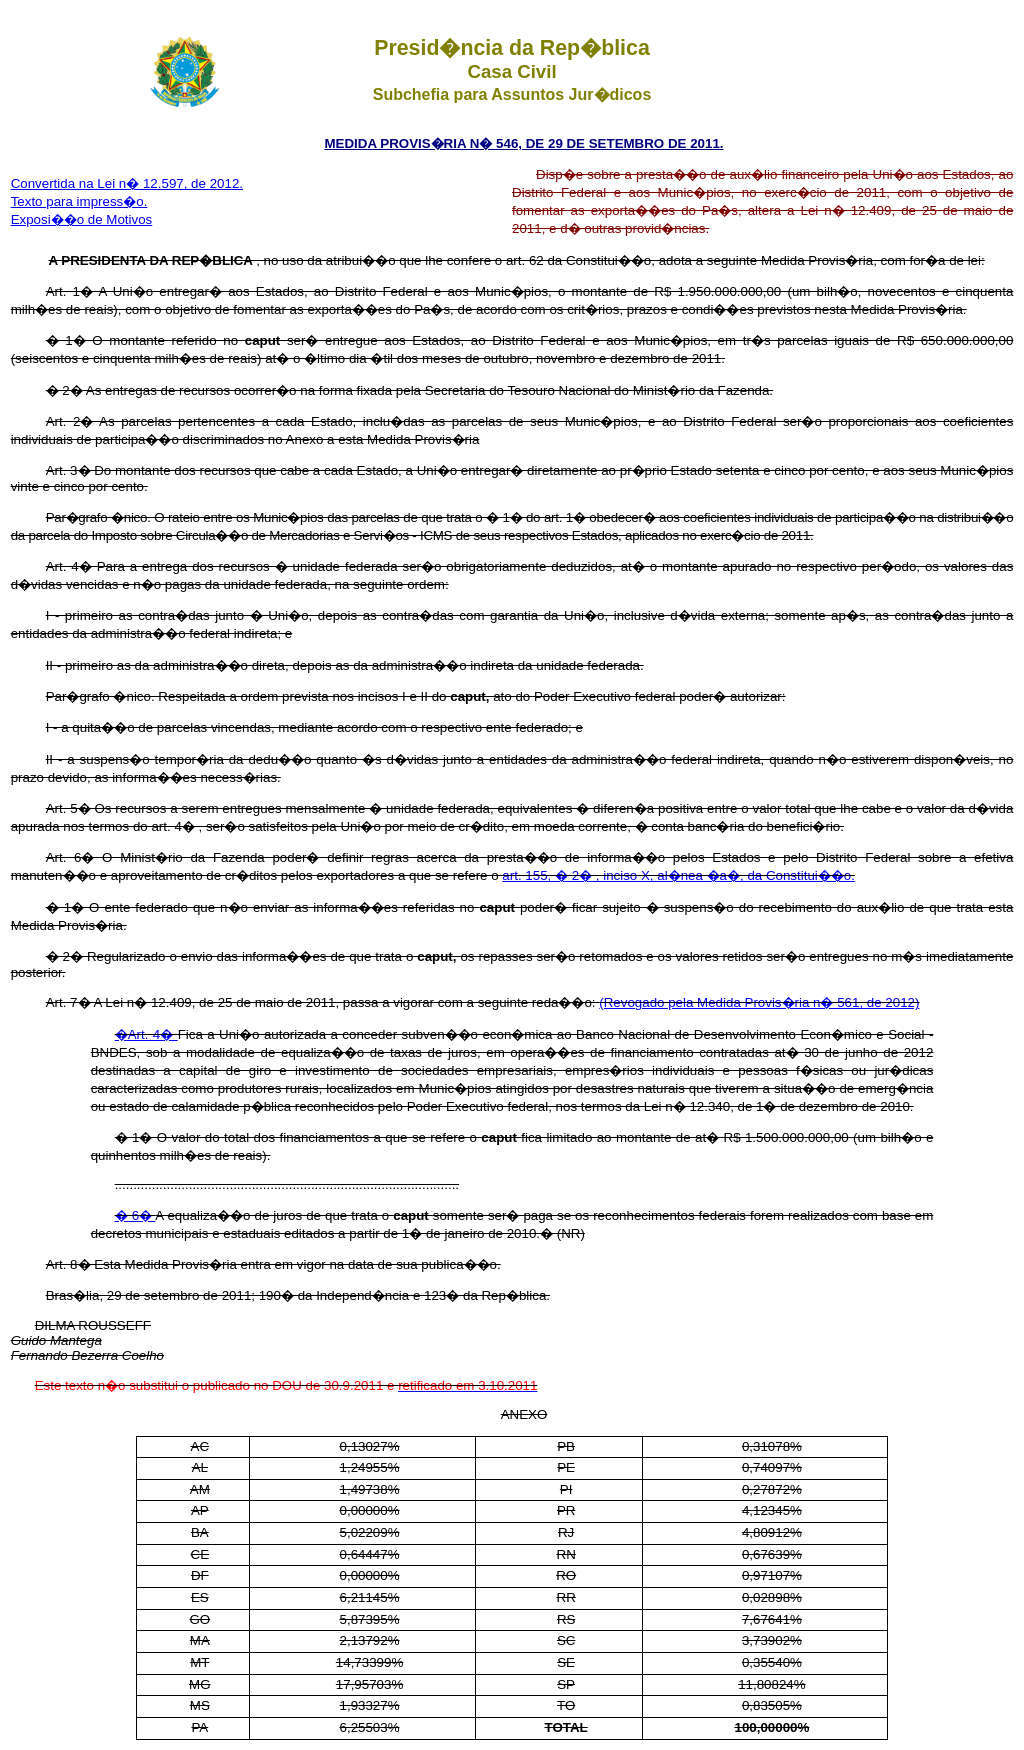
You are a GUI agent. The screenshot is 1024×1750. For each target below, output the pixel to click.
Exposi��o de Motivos (82, 219)
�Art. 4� (146, 1034)
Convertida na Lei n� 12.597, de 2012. (127, 183)
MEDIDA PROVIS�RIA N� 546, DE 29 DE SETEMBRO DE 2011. (523, 143)
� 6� (135, 1215)
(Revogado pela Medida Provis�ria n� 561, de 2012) (759, 1002)
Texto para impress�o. (79, 201)
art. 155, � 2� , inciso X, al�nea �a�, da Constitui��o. (678, 875)
